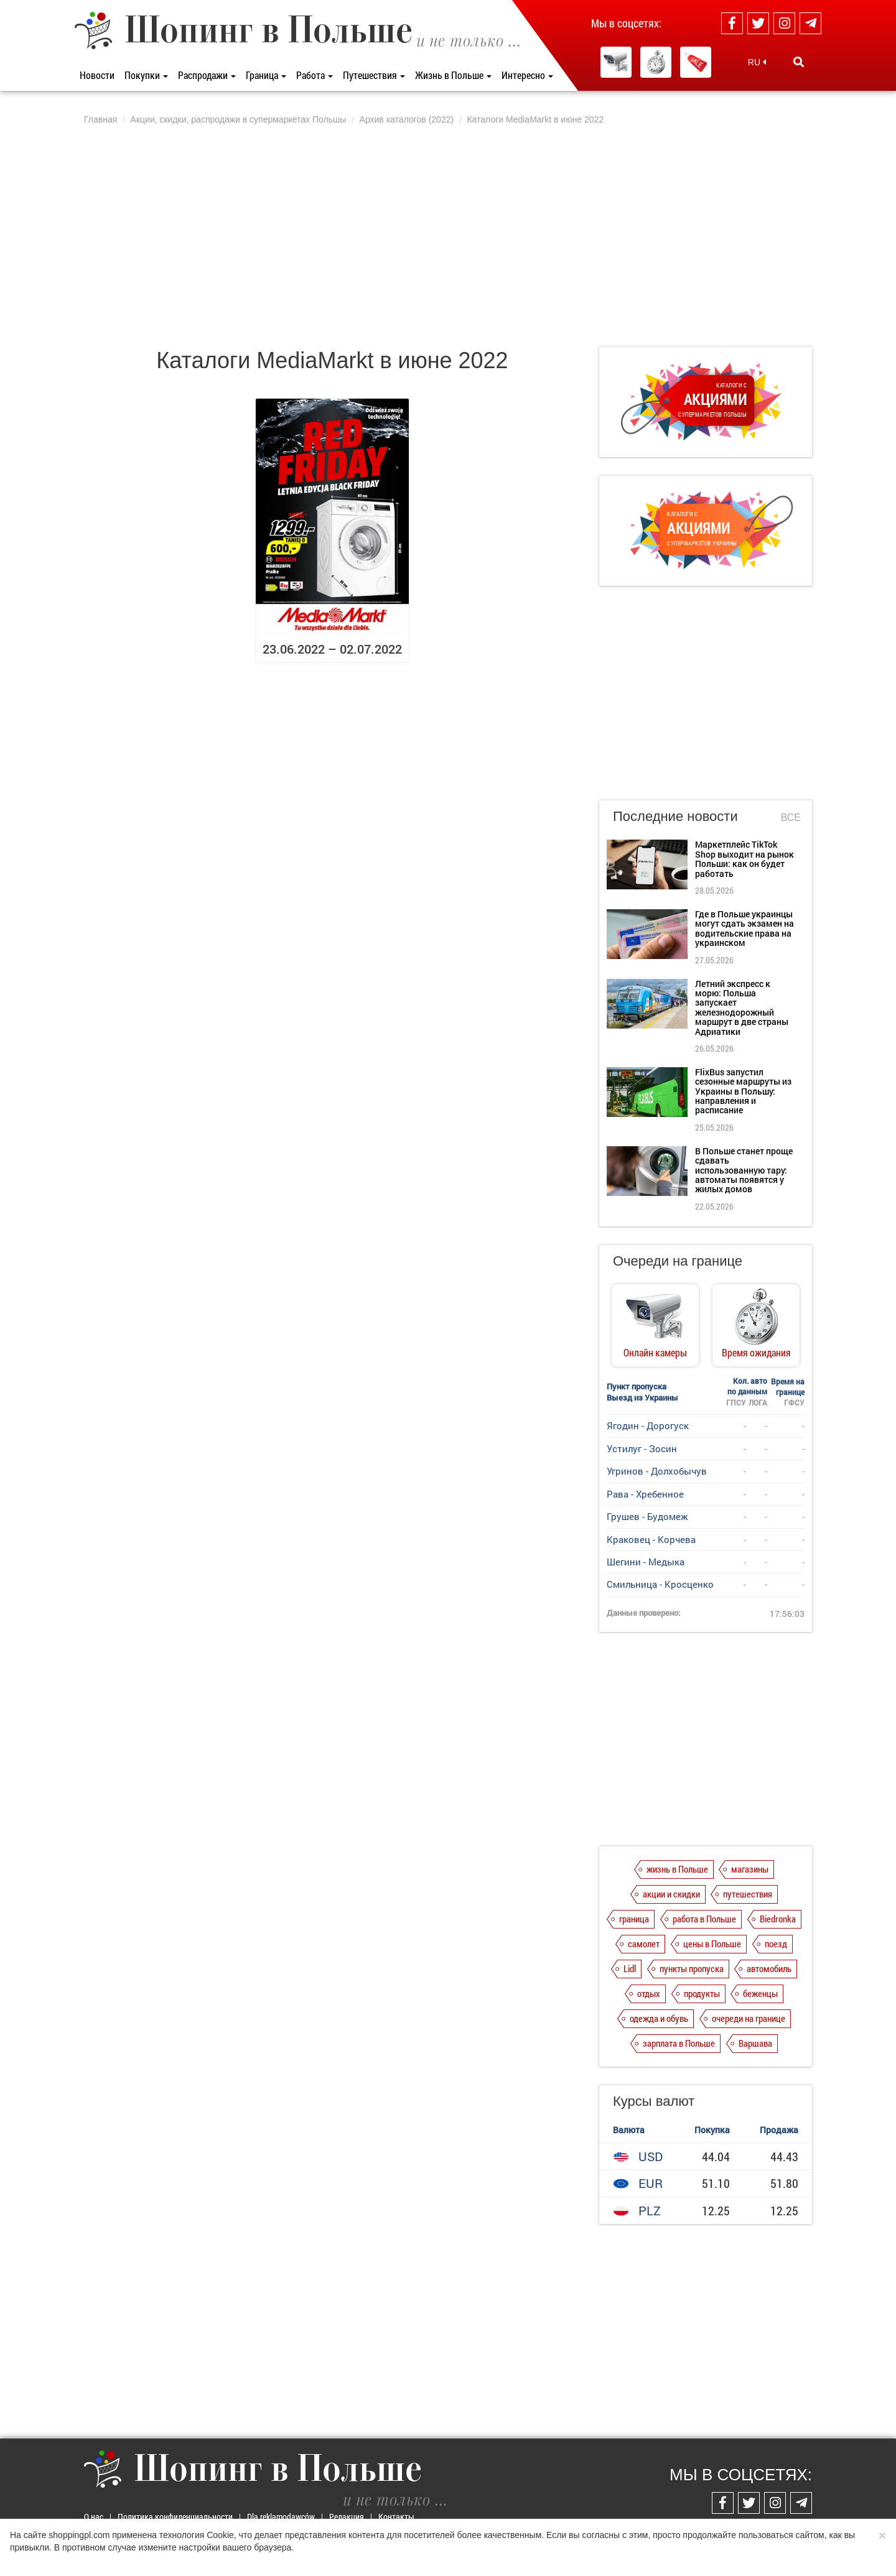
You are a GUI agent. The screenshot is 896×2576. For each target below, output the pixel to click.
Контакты (396, 2517)
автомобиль (769, 1968)
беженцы (760, 1993)
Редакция (346, 2517)
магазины (749, 1869)
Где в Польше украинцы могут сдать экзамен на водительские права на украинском (744, 928)
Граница (266, 74)
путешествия (747, 1894)
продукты (702, 1993)
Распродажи (207, 74)
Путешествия (374, 74)
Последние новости (675, 816)
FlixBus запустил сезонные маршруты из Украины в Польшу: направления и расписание (743, 1091)
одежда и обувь (659, 2018)
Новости (97, 74)
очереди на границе (748, 2018)
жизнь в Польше (677, 1869)
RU (757, 62)
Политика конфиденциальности (175, 2517)
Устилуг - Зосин (642, 1448)
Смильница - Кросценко (660, 1584)
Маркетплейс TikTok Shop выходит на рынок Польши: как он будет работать (744, 858)
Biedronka (778, 1918)
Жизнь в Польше (453, 74)
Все (791, 817)
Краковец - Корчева (651, 1539)
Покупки (146, 74)
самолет (644, 1943)
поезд (776, 1943)
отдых (648, 1993)
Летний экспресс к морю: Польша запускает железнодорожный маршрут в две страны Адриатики (741, 1007)
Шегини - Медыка (645, 1561)
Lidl (629, 1968)
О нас (93, 2517)
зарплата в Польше (679, 2043)
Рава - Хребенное (645, 1494)
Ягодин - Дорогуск (648, 1425)
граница (634, 1918)
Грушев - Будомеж (647, 1516)
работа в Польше (704, 1918)
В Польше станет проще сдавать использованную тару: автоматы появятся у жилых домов (744, 1170)
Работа (314, 74)
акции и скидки (671, 1894)
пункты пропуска (692, 1968)
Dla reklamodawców (281, 2517)
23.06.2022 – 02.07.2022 (332, 649)
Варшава (755, 2043)
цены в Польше (712, 1943)
